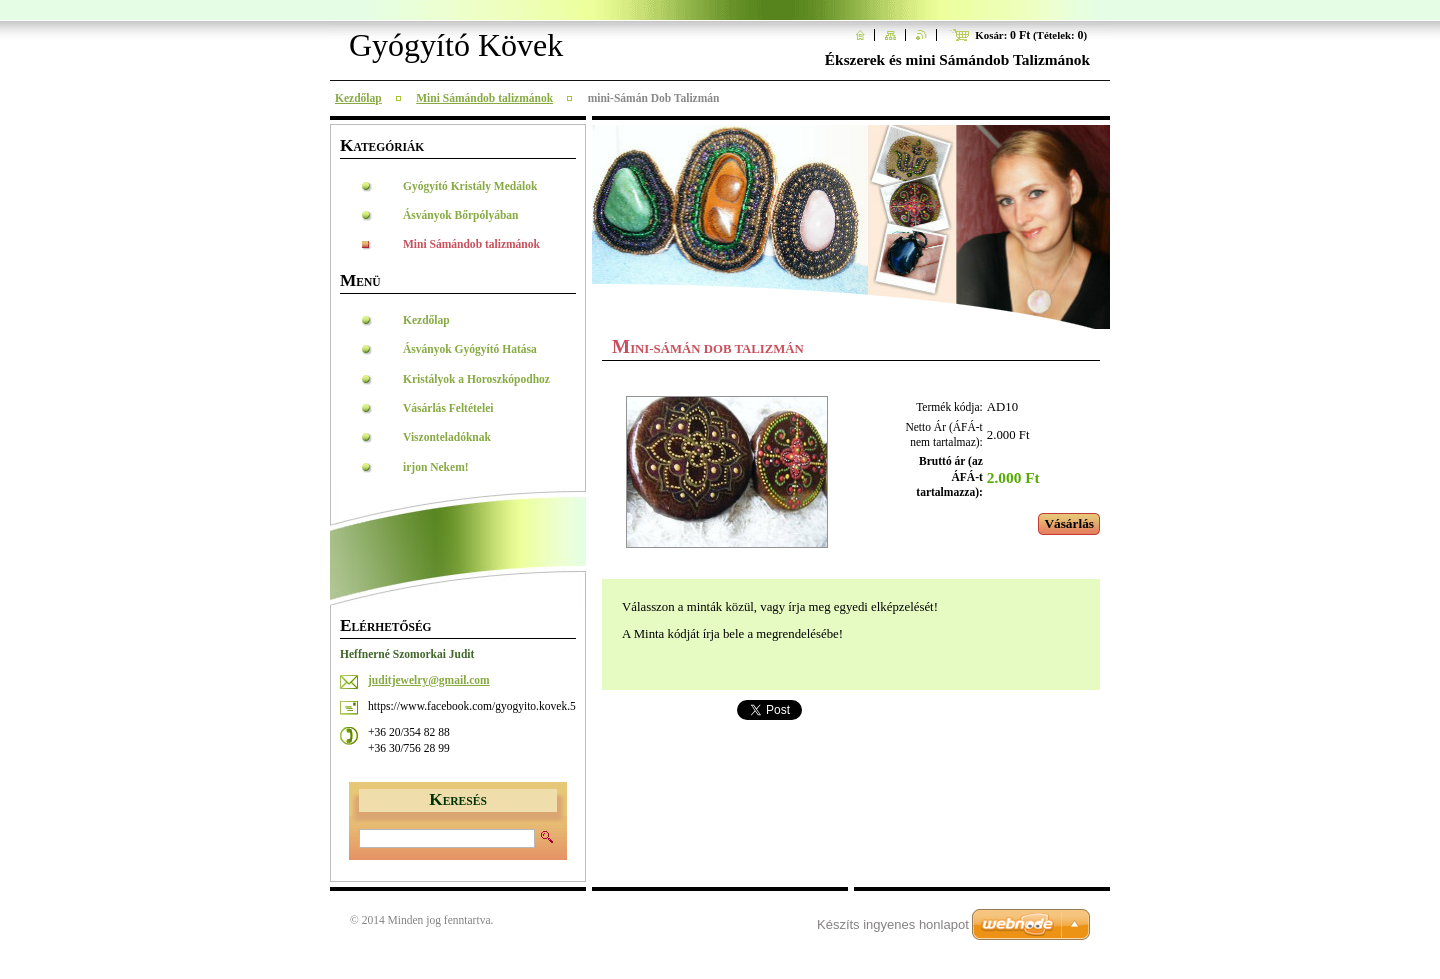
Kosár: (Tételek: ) (1031, 35)
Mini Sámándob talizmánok (484, 98)
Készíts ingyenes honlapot (893, 924)
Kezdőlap (358, 98)
